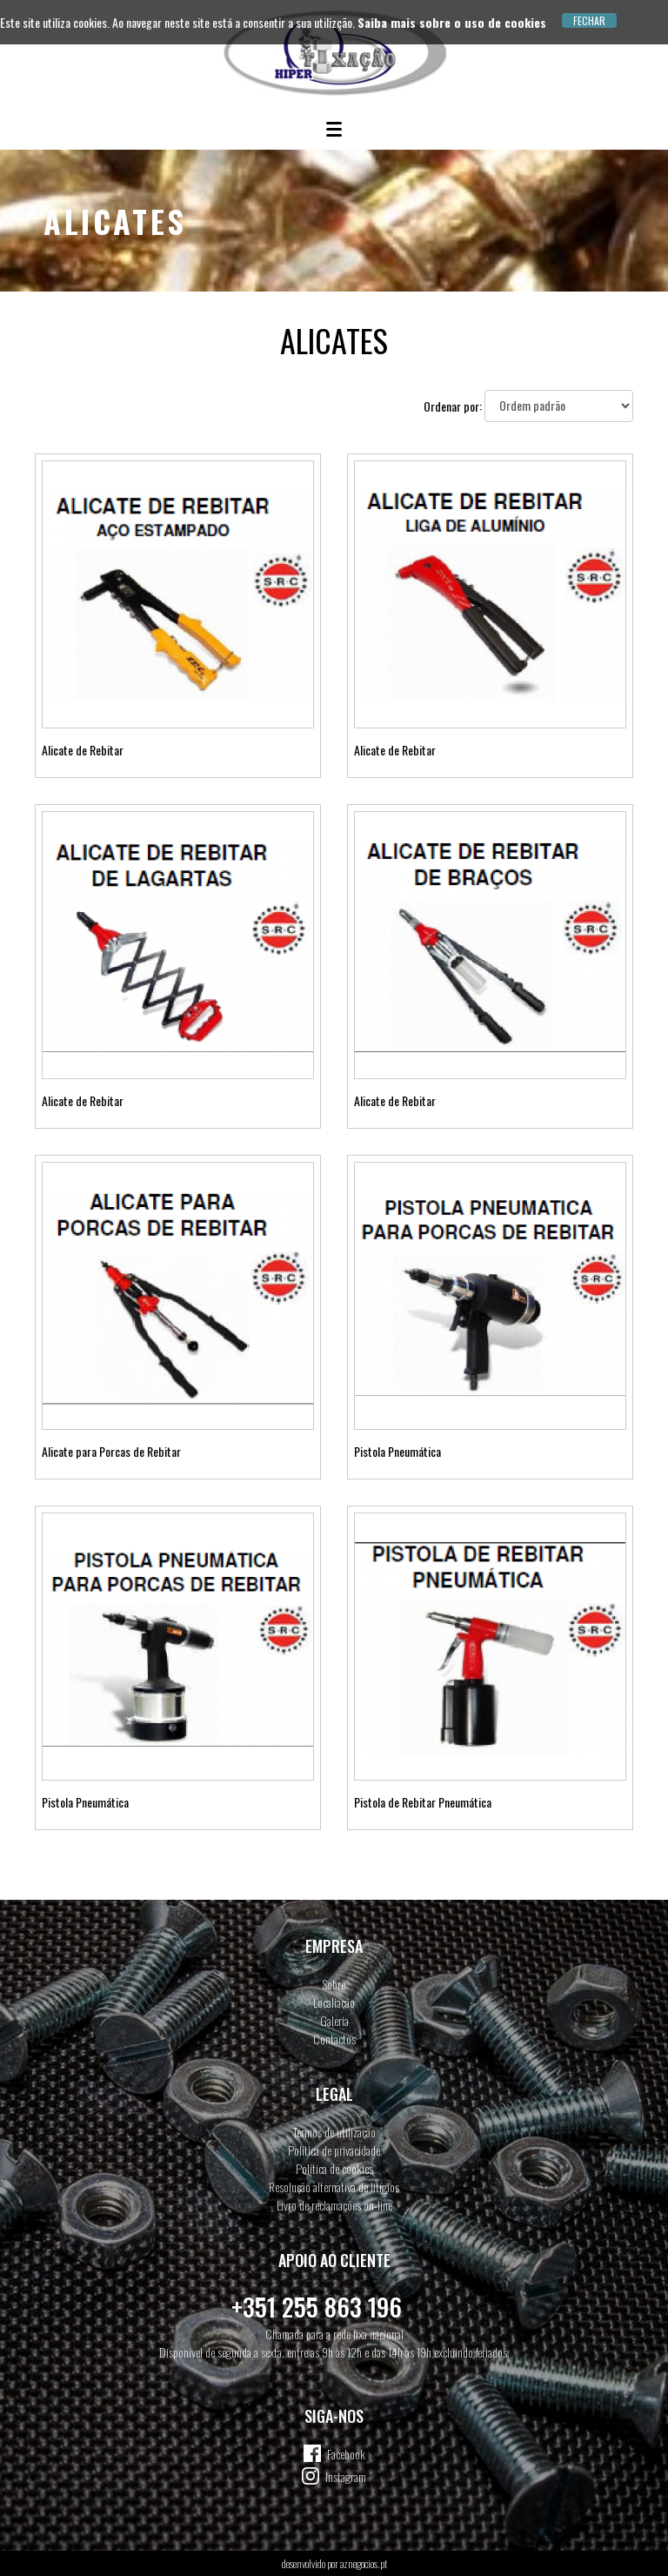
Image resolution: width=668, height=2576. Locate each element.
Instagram (345, 2476)
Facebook (346, 2454)
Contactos (334, 2038)
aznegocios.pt (363, 2563)
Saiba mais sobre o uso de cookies (451, 22)
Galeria (334, 2020)
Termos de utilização (334, 2132)
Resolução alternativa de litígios (334, 2186)
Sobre (334, 1984)
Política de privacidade (334, 2150)
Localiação (334, 2002)
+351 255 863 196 (316, 2306)
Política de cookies (334, 2168)
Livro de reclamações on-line (334, 2205)
